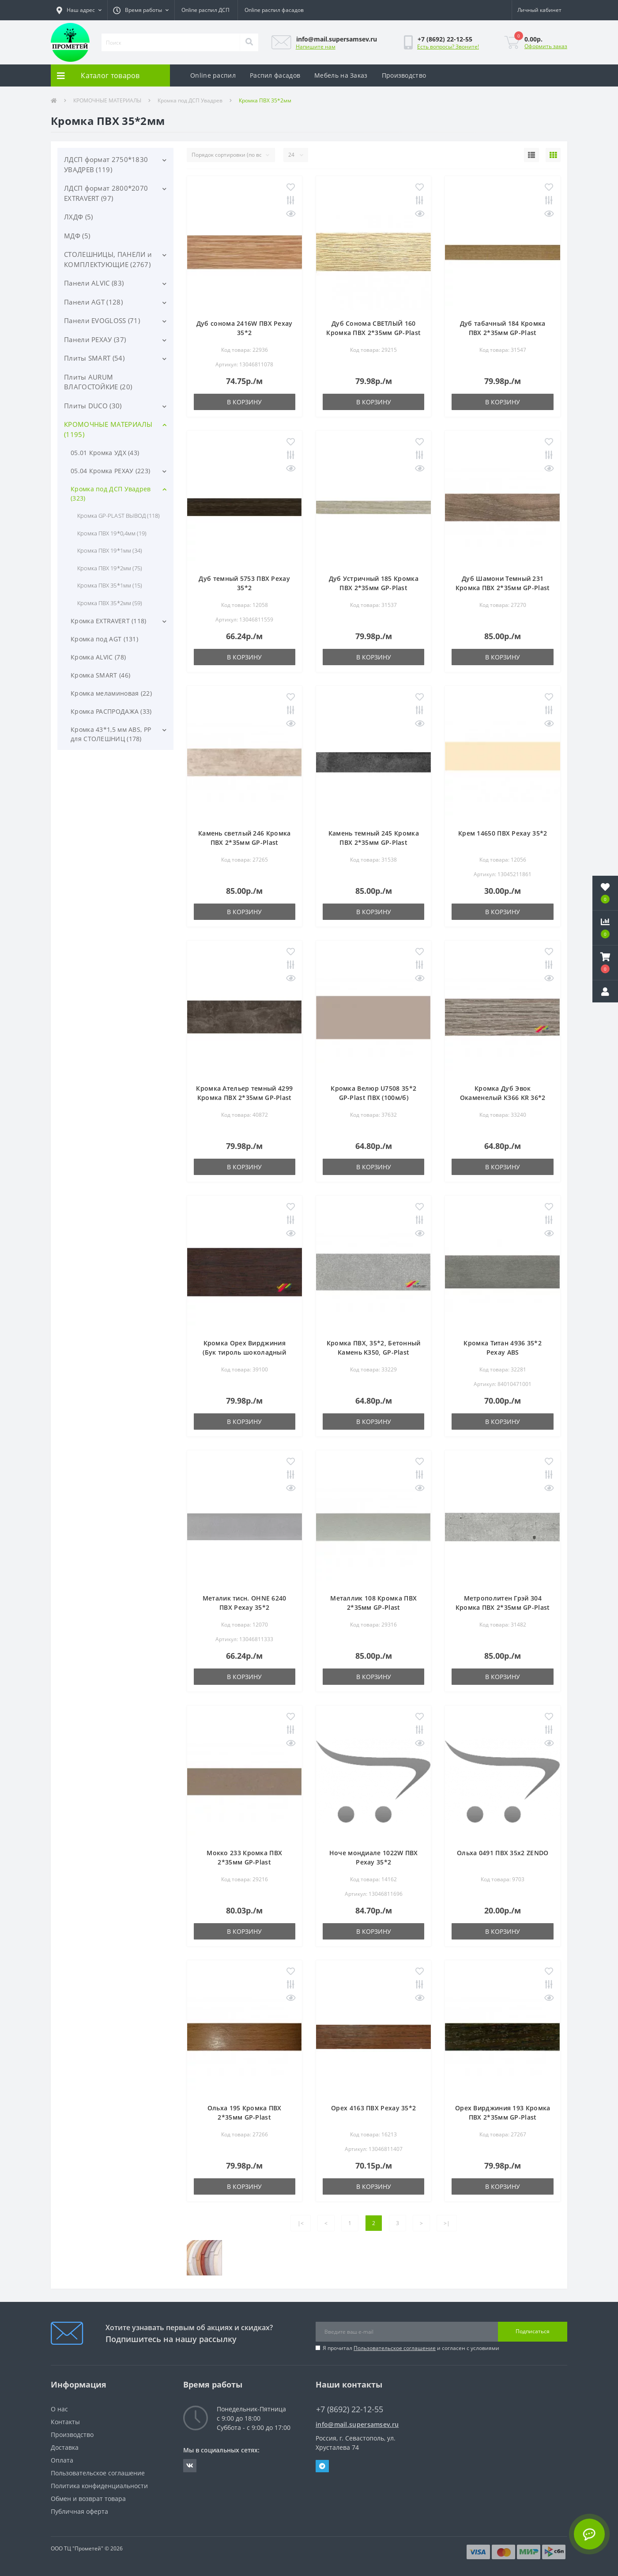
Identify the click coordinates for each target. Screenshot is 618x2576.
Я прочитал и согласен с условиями (411, 2348)
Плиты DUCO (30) (93, 405)
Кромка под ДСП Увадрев (190, 100)
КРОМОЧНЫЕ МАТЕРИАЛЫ (107, 100)
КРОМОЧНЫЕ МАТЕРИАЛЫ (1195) (108, 429)
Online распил (213, 75)
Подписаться (533, 2331)
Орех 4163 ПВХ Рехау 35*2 (373, 2108)
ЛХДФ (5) (78, 216)
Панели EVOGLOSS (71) (102, 320)
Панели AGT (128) (93, 302)
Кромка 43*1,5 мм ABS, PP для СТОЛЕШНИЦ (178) (111, 734)
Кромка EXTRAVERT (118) (109, 621)
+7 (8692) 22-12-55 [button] (349, 2409)
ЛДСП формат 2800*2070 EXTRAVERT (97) (106, 193)
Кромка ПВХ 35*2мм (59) (109, 603)
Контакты (65, 2422)
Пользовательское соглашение (395, 2348)
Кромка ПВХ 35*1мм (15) (109, 585)
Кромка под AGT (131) (104, 639)
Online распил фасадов (274, 10)
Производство (404, 75)
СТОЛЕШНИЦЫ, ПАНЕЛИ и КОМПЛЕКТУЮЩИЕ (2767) (108, 259)
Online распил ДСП (205, 10)
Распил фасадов (275, 75)
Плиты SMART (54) (94, 358)
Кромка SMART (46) (100, 675)
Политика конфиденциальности (99, 2486)
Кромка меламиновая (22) (111, 693)
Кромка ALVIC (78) (98, 657)
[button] (79, 10)
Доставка (65, 2447)
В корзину (244, 402)
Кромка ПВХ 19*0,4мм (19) (112, 533)
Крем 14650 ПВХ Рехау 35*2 (502, 833)
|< (301, 2223)
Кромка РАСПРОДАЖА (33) (111, 711)
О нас (59, 2409)
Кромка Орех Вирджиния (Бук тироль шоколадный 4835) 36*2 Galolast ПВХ (244, 1352)
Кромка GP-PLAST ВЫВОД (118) (118, 516)
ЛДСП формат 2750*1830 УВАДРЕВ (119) (106, 164)
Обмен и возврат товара (88, 2498)
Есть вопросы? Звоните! (448, 46)
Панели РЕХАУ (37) (95, 339)
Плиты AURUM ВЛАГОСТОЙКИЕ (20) (98, 382)
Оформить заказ (545, 46)
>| (447, 2223)
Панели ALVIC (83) (94, 283)
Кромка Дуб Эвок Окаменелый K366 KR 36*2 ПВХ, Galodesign (503, 1097)
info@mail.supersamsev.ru (357, 2424)
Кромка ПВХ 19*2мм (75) (109, 568)
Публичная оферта (79, 2511)
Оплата (62, 2460)
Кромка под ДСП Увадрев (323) (111, 493)
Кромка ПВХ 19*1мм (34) (109, 550)
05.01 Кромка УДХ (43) (105, 452)
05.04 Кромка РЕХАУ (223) (110, 471)
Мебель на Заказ (341, 75)
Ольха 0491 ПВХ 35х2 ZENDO (503, 1853)
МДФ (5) (77, 235)
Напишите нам (315, 46)
